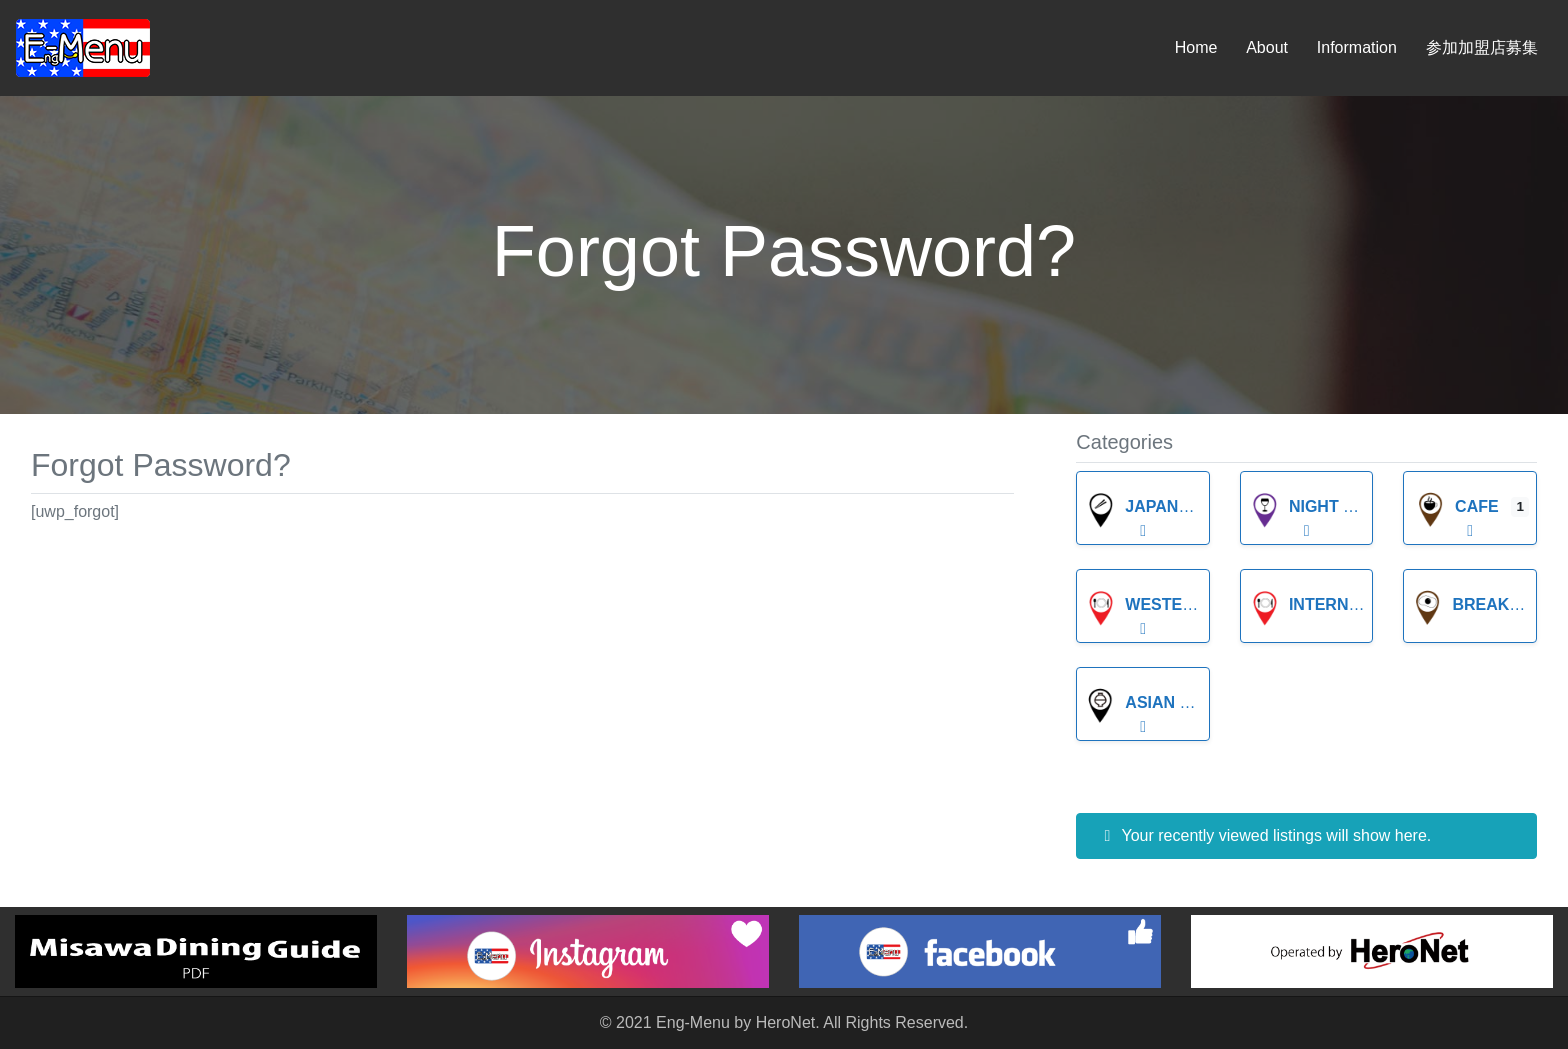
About (1267, 47)
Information (1357, 47)
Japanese (1148, 506)
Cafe (1457, 506)
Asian (1130, 702)
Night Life (1313, 506)
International (1334, 604)
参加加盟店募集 (1482, 47)
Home (1196, 47)
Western (1145, 604)
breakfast (1481, 604)
